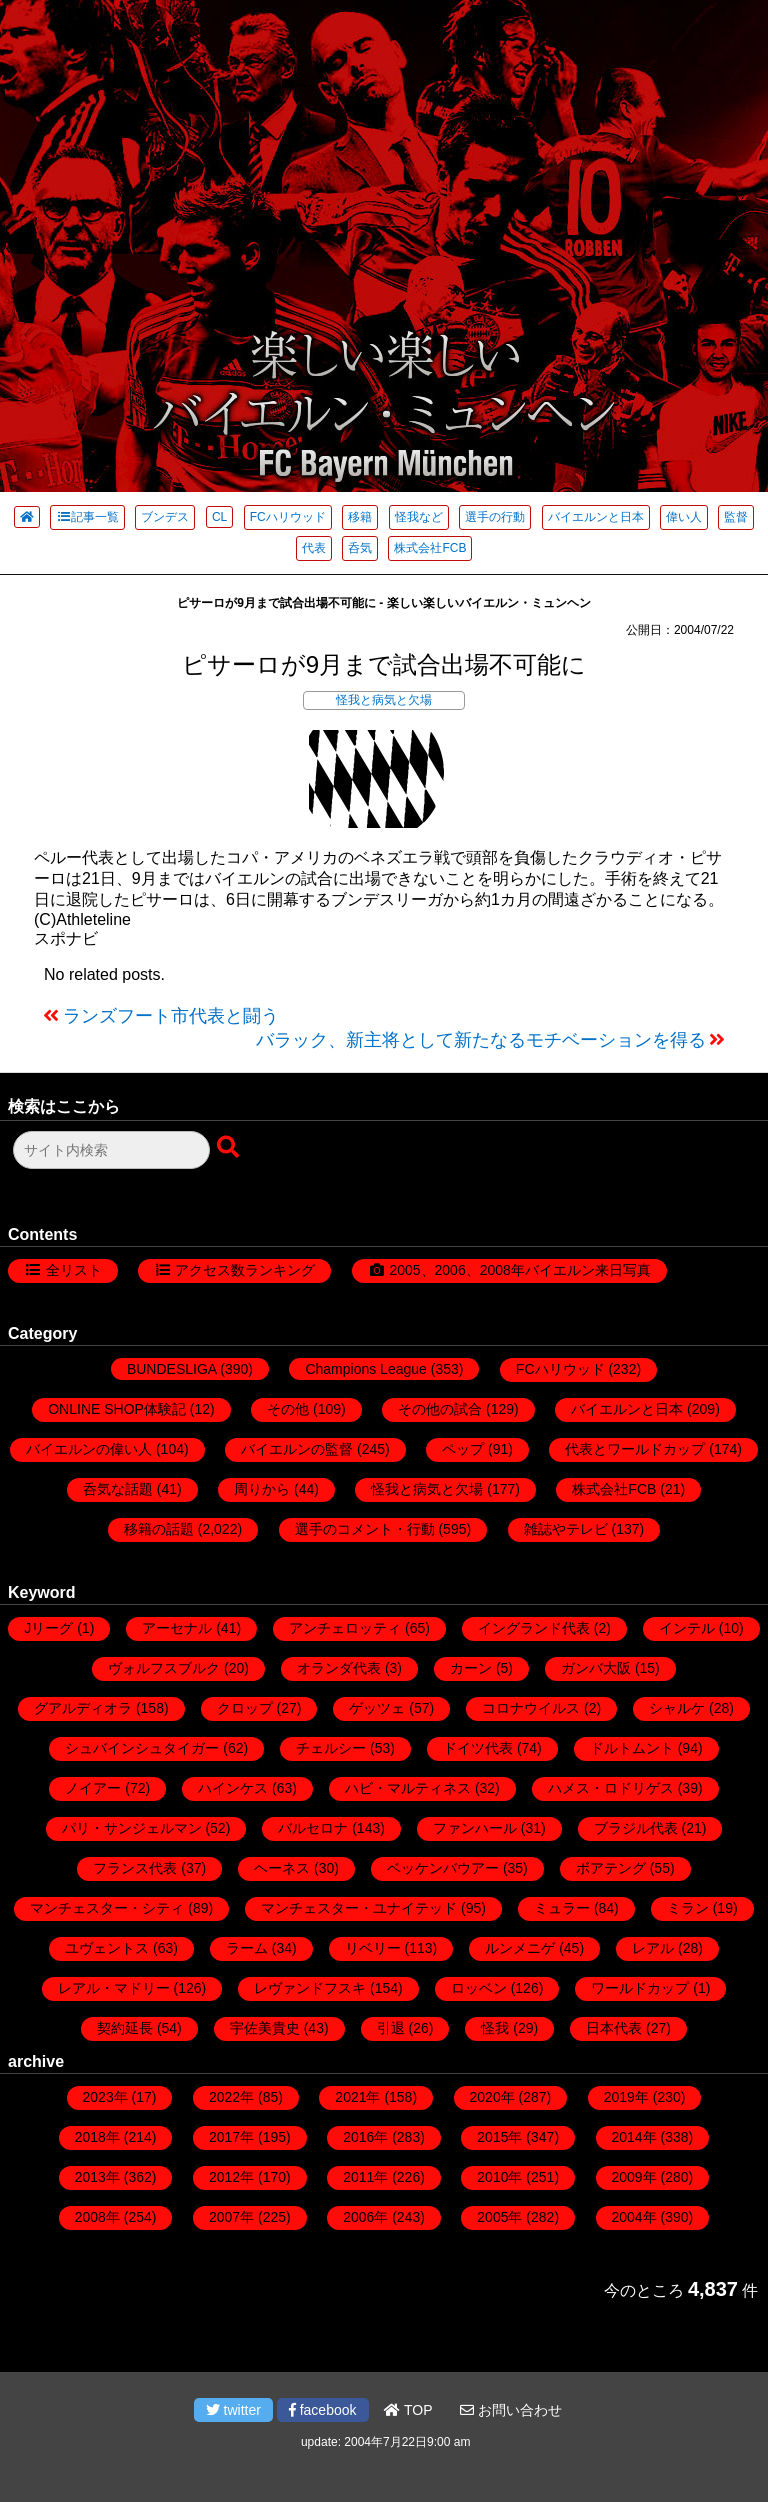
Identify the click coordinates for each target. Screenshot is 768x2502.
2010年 (499, 2177)
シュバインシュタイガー (142, 1748)
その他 (288, 1409)
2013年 (97, 2177)
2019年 (626, 2097)
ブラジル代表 (636, 1828)
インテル (687, 1628)
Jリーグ (48, 1628)
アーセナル (177, 1628)
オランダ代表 (339, 1668)
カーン (471, 1668)
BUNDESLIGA (171, 1369)
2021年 (357, 2097)
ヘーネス (282, 1868)
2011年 (365, 2177)
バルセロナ (313, 1828)
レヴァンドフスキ (310, 1988)
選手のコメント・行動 (365, 1529)
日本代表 (614, 2028)
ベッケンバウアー (443, 1868)
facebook (323, 2410)
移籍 (360, 517)
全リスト (74, 1270)
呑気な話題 (118, 1489)
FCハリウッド (288, 517)
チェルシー (331, 1748)
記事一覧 (87, 517)
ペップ (463, 1449)
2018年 (97, 2137)
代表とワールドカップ (635, 1449)
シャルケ (677, 1708)
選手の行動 (495, 517)
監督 (736, 517)
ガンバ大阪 (596, 1668)
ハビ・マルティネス (408, 1788)
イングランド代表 (534, 1628)
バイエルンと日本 (596, 517)
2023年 (105, 2097)
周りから (262, 1489)
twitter (233, 2410)
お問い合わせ (511, 2410)
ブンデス (165, 517)
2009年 (634, 2177)
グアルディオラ (83, 1708)
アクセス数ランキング (245, 1270)
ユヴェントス (107, 1948)
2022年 (231, 2097)
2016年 (365, 2137)
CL (219, 517)
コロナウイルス (531, 1708)
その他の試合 (440, 1409)
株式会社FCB (430, 548)
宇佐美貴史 (265, 2028)
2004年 (634, 2217)
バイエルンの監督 (297, 1449)
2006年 (365, 2217)
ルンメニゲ (520, 1948)
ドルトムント (632, 1748)
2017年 (231, 2137)
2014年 (634, 2137)
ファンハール (475, 1828)
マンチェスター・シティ (107, 1908)
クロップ (245, 1708)
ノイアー (93, 1788)
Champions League (365, 1369)
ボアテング (611, 1868)
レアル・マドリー (114, 1988)
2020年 (492, 2097)
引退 (391, 2028)
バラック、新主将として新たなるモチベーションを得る (481, 1040)
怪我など (419, 517)
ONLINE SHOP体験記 (117, 1409)
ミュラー (562, 1908)
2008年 (97, 2217)
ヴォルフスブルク (164, 1668)
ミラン (688, 1908)
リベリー (373, 1948)
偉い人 (684, 517)
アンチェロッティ (345, 1628)
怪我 (495, 2028)
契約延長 (125, 2028)
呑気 (360, 548)
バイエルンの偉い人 (89, 1449)
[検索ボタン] (230, 1148)
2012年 (231, 2177)
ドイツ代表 (478, 1748)
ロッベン (479, 1988)
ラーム (247, 1948)
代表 (314, 548)
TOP (408, 2410)
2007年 (231, 2217)
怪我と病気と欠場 (384, 700)
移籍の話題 (159, 1529)
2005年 (499, 2217)
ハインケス (233, 1788)
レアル (653, 1948)
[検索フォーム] (111, 1150)
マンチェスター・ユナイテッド (359, 1908)
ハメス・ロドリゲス (611, 1788)
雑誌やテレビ (566, 1529)
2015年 (499, 2137)
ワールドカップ (640, 1988)
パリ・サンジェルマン (132, 1828)
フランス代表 (135, 1868)
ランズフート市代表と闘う (171, 1016)
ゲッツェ (377, 1708)
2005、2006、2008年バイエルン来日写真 (519, 1270)
